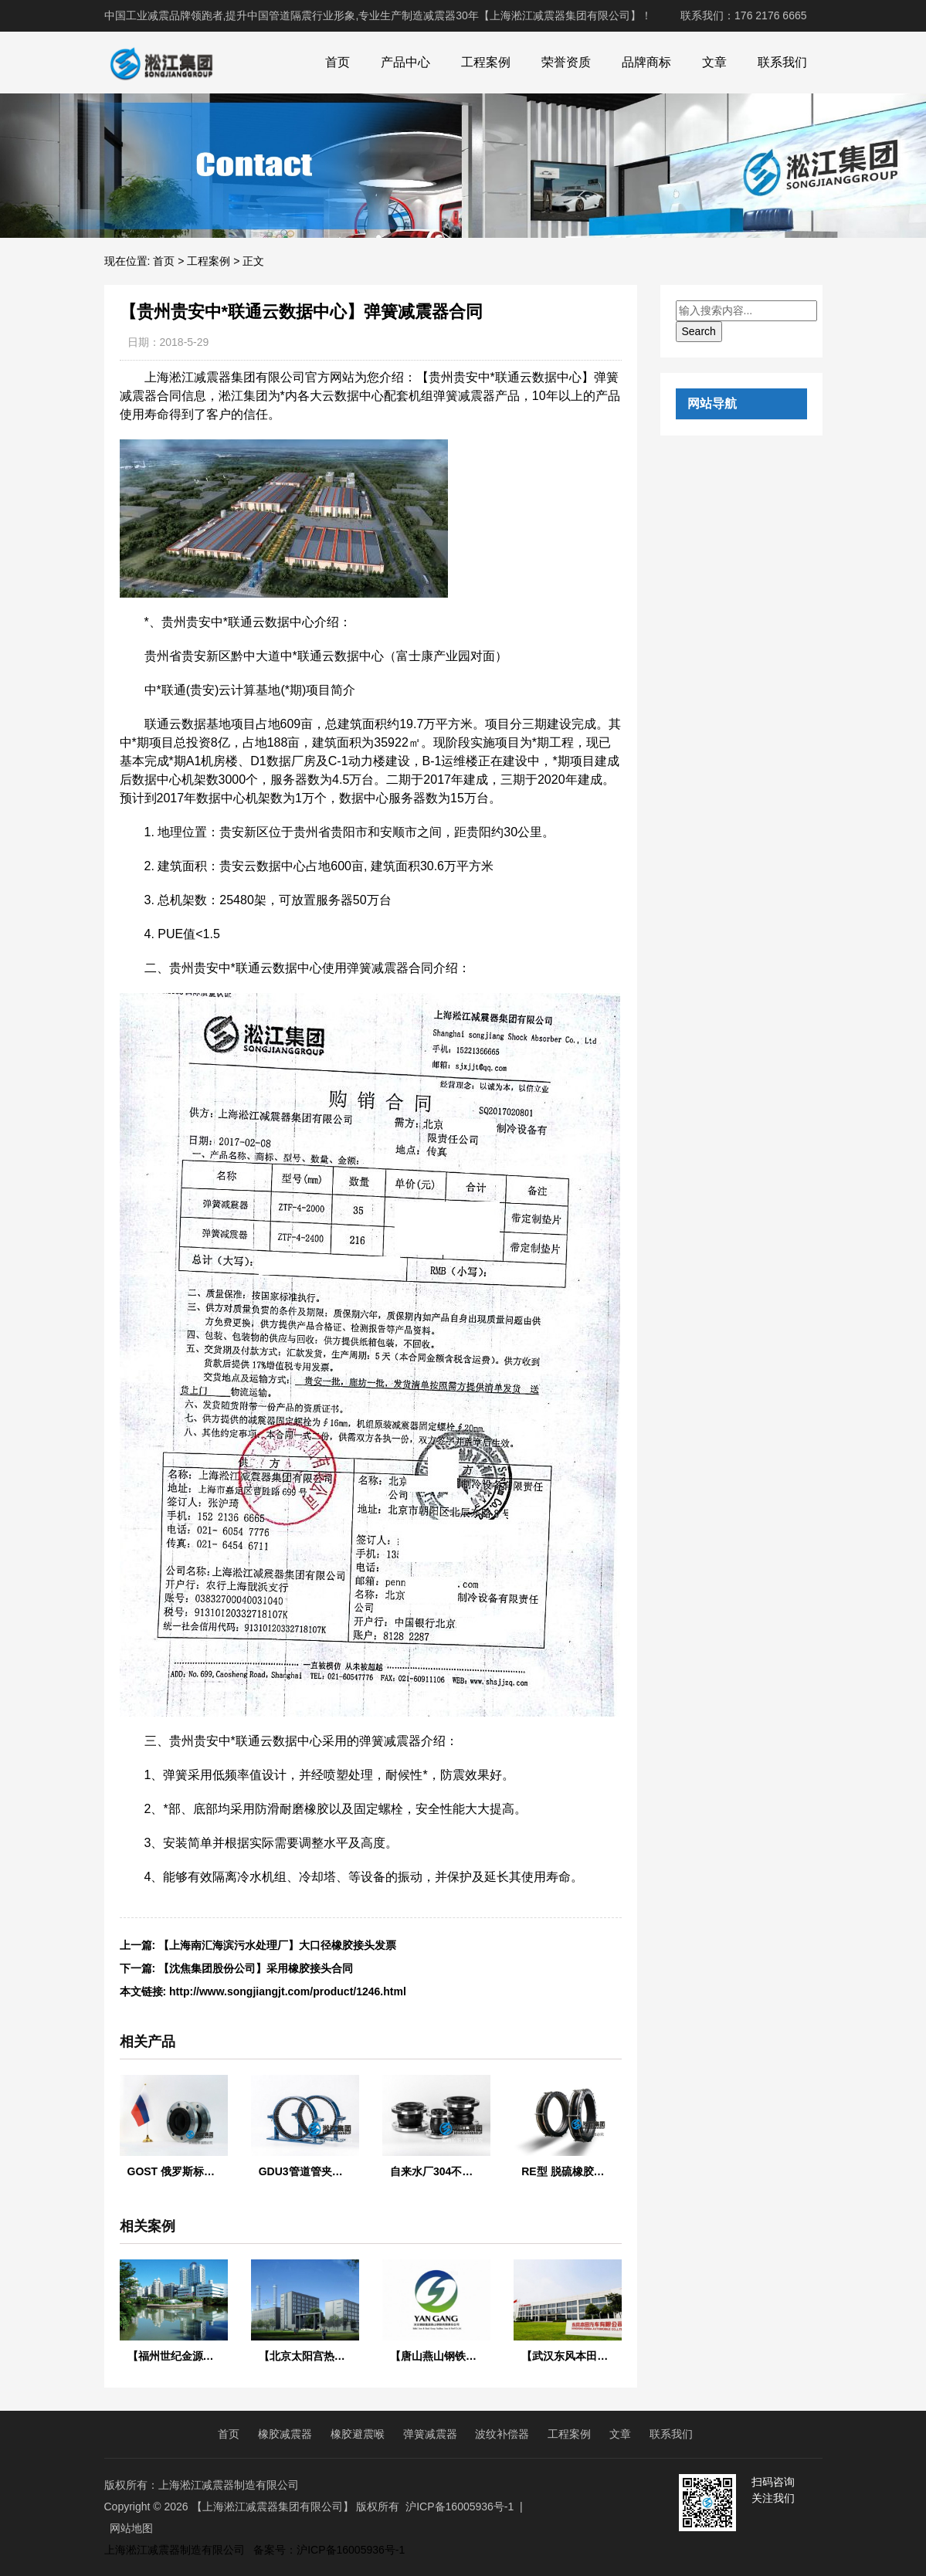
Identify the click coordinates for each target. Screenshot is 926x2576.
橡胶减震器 (285, 2434)
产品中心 (405, 62)
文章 (714, 62)
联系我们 (782, 62)
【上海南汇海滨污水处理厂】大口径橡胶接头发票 (277, 1945)
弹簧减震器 (430, 2434)
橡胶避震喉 (358, 2434)
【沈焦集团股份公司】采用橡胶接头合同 (255, 1968)
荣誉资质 (566, 62)
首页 (337, 62)
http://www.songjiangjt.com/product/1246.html (287, 1991)
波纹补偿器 (502, 2434)
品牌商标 (646, 62)
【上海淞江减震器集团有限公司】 (273, 2506)
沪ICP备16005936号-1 (459, 2506)
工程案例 (485, 62)
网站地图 (131, 2528)
